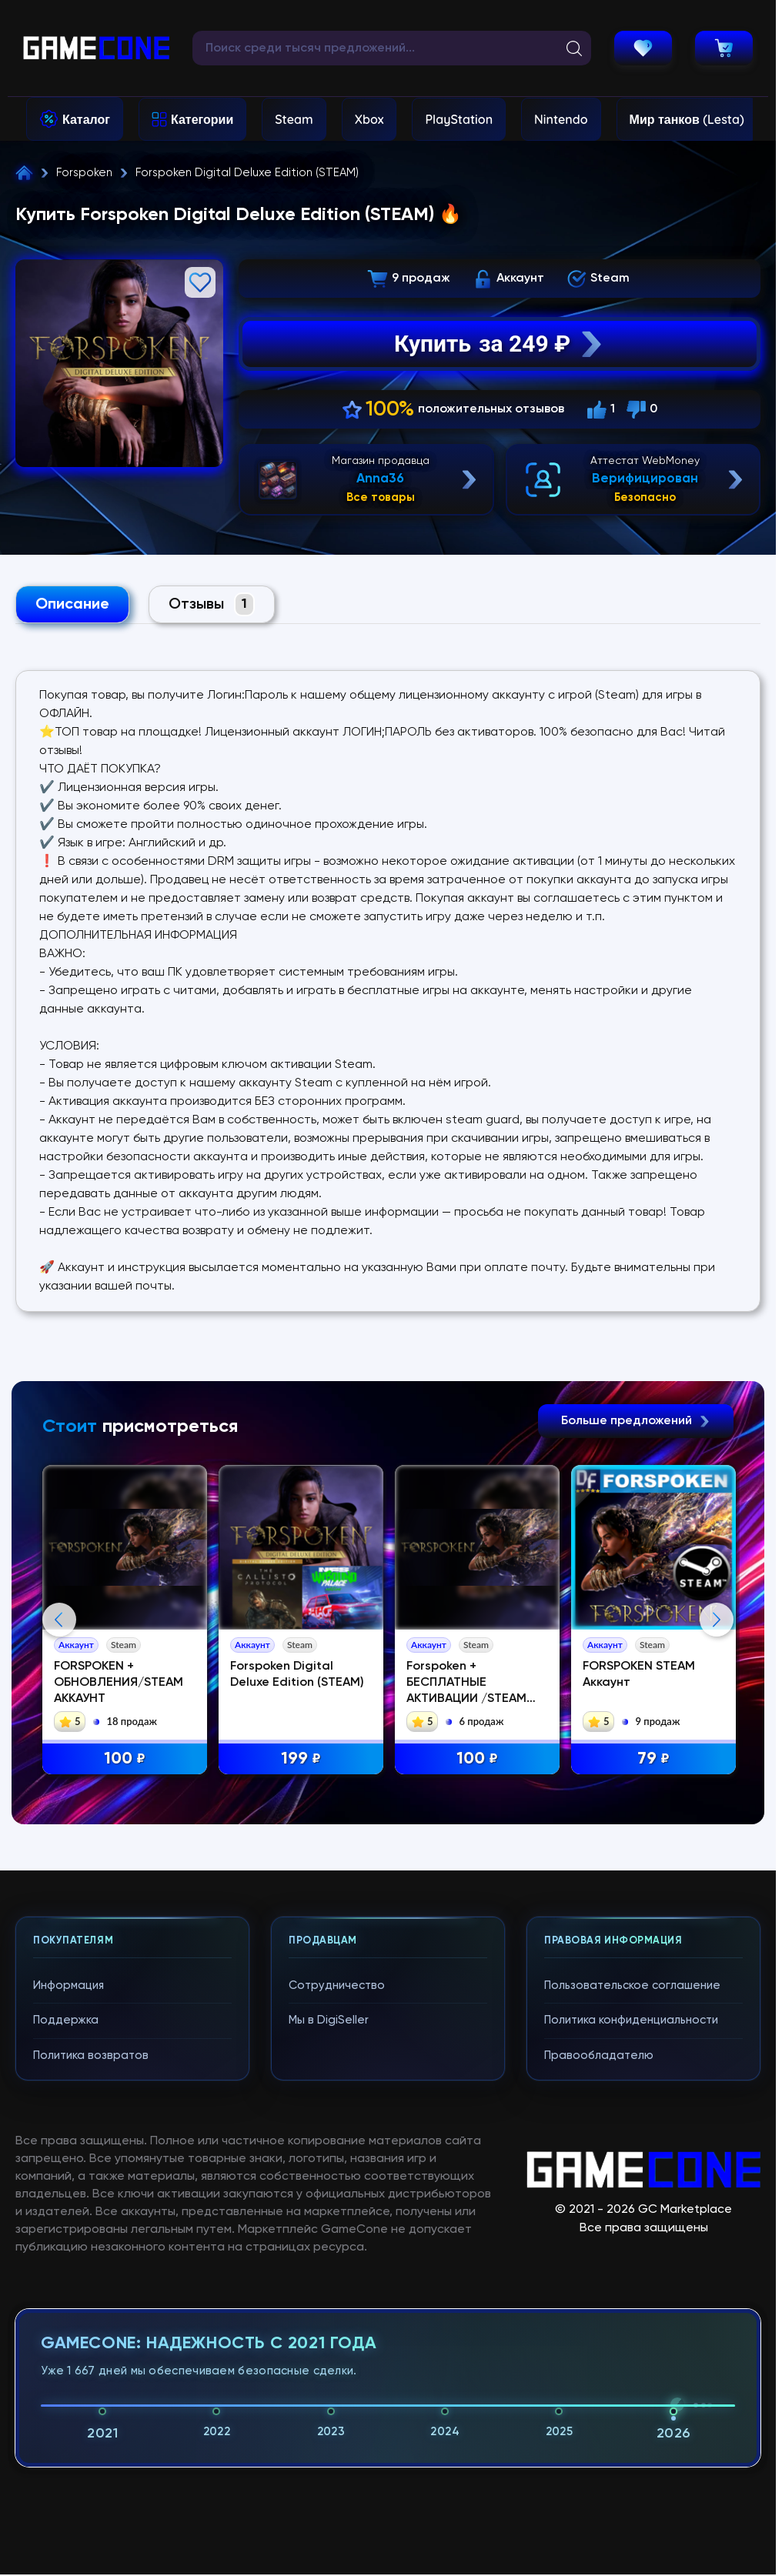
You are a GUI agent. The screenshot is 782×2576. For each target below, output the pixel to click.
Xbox (369, 119)
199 (301, 1759)
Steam (293, 119)
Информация (68, 1985)
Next (717, 1620)
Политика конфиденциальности (631, 2020)
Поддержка (66, 2020)
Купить (499, 344)
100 (124, 1759)
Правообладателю (598, 2055)
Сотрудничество (337, 1985)
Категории (202, 119)
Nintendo (561, 119)
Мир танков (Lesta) (687, 119)
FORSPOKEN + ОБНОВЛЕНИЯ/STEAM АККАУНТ (118, 1682)
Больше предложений (635, 1421)
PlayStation (459, 119)
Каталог (86, 119)
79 (653, 1759)
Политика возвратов (91, 2055)
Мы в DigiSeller (329, 2020)
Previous (59, 1620)
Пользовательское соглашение (632, 1985)
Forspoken (84, 173)
